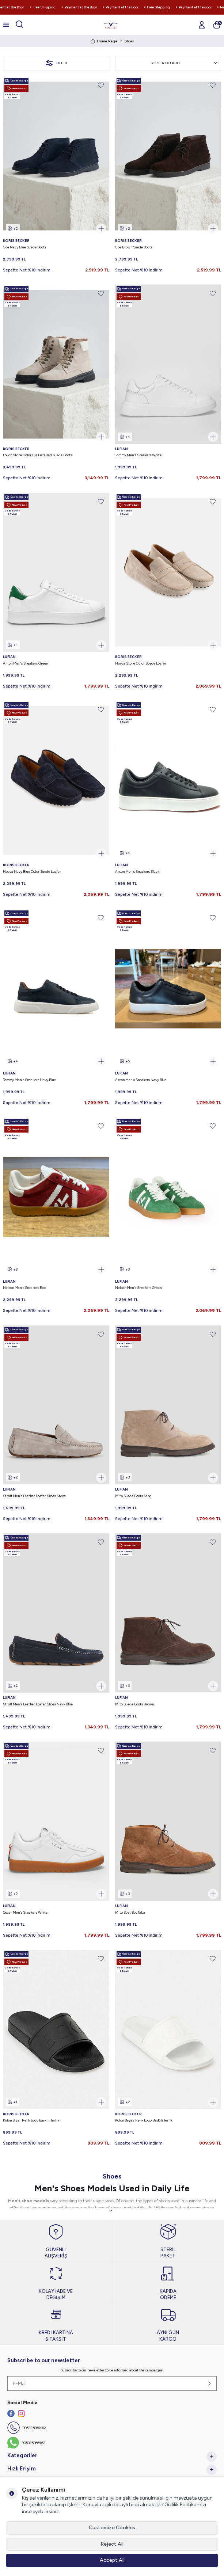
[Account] (201, 24)
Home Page (104, 41)
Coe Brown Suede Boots (133, 247)
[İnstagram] (21, 2413)
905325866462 (34, 2428)
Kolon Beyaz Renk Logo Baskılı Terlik (143, 2120)
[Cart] (216, 24)
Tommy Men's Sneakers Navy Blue (29, 1080)
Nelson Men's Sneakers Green (138, 1288)
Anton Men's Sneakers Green (25, 663)
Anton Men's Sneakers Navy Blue (141, 1080)
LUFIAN (121, 449)
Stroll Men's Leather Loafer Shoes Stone (34, 1496)
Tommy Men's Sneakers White (138, 455)
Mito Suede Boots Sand (133, 1496)
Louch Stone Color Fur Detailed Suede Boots (37, 455)
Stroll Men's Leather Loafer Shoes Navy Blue (38, 1704)
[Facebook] (11, 2413)
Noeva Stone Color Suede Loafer (140, 663)
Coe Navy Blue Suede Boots (24, 247)
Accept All (112, 2560)
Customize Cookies (112, 2527)
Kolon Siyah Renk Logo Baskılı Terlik (31, 2120)
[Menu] (6, 24)
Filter (56, 63)
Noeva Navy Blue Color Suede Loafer (32, 872)
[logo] (110, 25)
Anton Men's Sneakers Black (137, 872)
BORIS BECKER (16, 241)
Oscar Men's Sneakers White (25, 1912)
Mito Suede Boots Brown (134, 1704)
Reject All (112, 2544)
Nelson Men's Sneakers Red (24, 1288)
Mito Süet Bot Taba (130, 1912)
